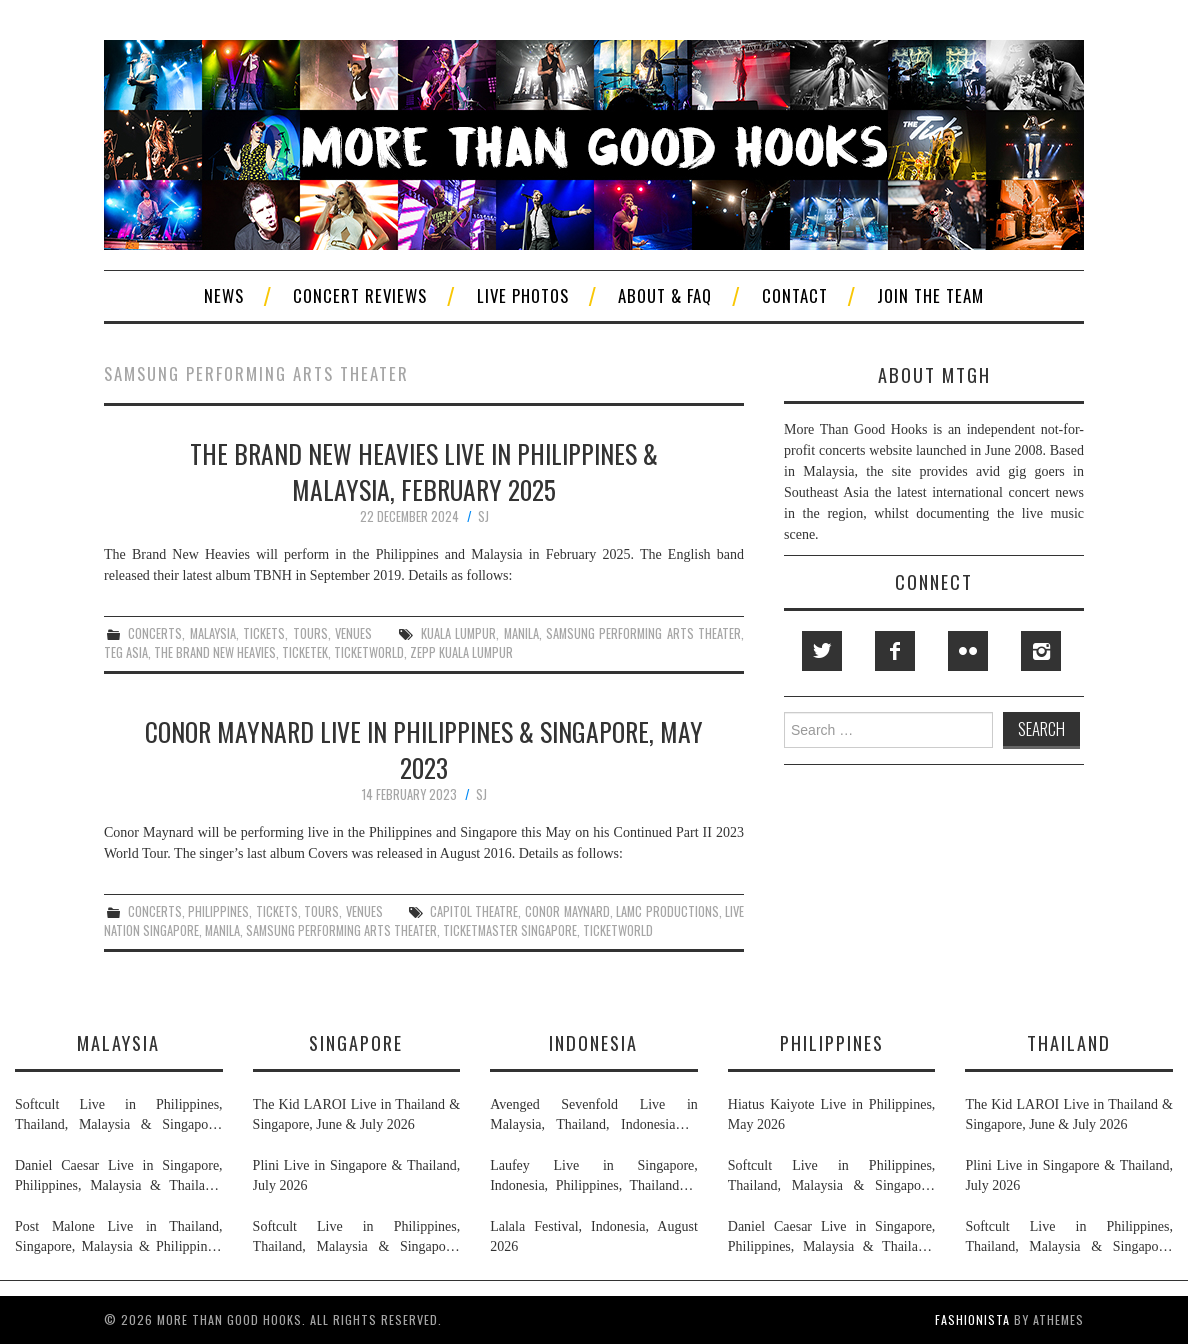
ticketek (305, 652)
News (224, 295)
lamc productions (667, 911)
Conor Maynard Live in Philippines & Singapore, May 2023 (424, 749)
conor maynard (567, 911)
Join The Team (930, 295)
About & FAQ (665, 295)
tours (310, 633)
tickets (264, 633)
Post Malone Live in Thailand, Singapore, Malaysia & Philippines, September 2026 (119, 1238)
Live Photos (523, 295)
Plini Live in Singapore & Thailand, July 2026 (357, 1175)
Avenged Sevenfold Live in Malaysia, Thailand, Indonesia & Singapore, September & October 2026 (594, 1116)
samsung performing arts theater (643, 633)
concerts (155, 633)
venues (353, 633)
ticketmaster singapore (510, 930)
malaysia (213, 633)
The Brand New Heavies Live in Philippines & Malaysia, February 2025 (424, 471)
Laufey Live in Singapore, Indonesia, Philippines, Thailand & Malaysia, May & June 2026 (594, 1177)
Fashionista (972, 1319)
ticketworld (369, 652)
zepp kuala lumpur (461, 652)
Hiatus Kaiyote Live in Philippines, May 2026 (832, 1114)
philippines (218, 911)
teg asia (126, 652)
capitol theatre (474, 911)
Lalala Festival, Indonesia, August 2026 (594, 1236)
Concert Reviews (360, 295)
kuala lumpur (458, 633)
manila (521, 633)
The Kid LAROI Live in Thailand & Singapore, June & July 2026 (357, 1114)
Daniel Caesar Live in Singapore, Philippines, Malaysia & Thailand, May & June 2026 (119, 1177)
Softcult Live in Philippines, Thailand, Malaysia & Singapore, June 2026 (119, 1116)
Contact (795, 295)
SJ (483, 516)
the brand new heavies (215, 652)
